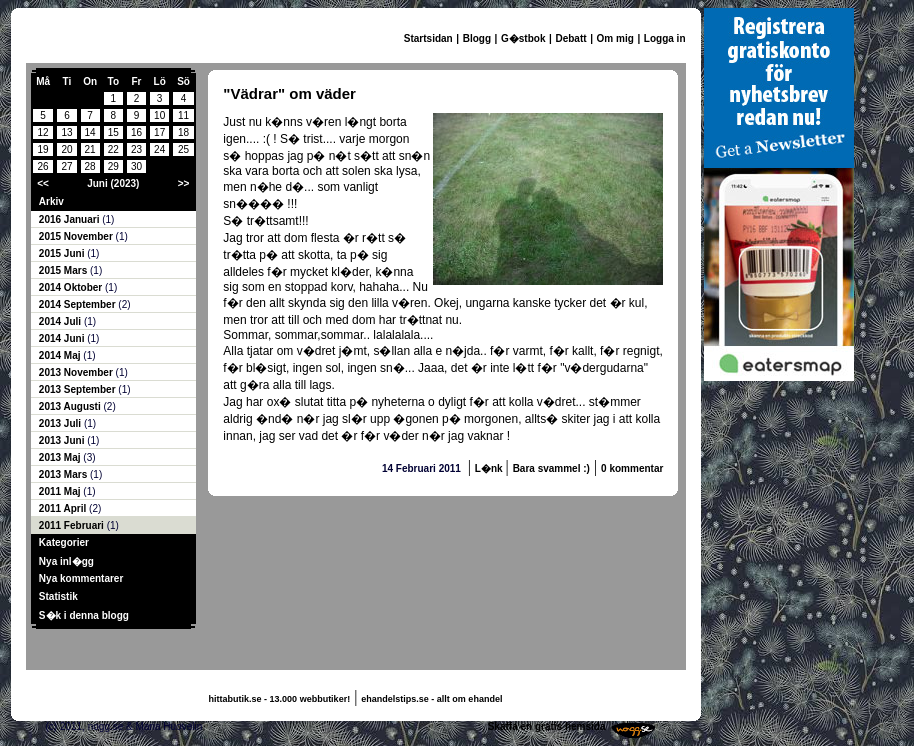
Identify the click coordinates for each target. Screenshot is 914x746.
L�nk (490, 468)
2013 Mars (64, 474)
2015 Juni (63, 253)
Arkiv (51, 201)
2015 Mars (64, 270)
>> (184, 183)
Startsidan (428, 38)
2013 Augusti (71, 406)
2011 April (64, 508)
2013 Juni (63, 440)
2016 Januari (70, 219)
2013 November (77, 372)
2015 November (77, 236)
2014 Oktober (72, 287)
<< (43, 183)
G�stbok (523, 38)
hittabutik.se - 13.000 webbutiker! (280, 699)
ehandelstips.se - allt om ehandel (431, 699)
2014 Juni (63, 338)
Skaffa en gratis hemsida (547, 726)
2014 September (79, 304)
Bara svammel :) (551, 468)
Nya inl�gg (66, 561)
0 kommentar (632, 468)
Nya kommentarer (81, 578)
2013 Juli (61, 423)
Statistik (58, 596)
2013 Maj (61, 457)
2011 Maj (61, 491)
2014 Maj (61, 355)
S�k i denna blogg (84, 615)
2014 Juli (61, 321)
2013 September (79, 389)
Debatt (570, 38)
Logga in (665, 38)
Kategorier (64, 542)
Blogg (477, 38)
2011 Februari (73, 525)
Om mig (615, 38)
